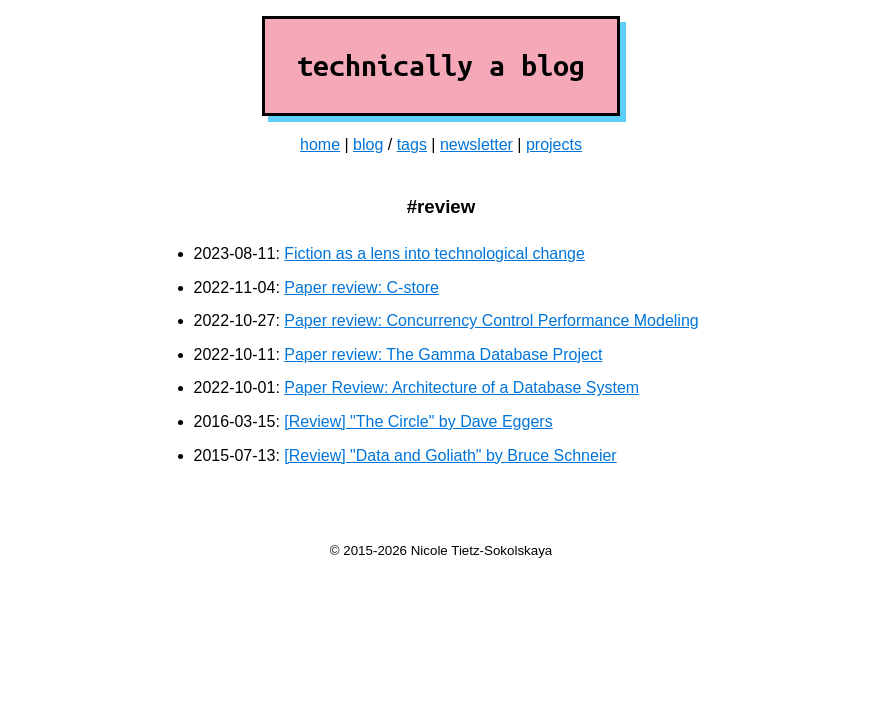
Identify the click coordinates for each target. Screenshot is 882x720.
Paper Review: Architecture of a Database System (461, 387)
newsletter (476, 144)
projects (554, 144)
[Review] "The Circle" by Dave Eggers (418, 421)
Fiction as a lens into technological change (434, 253)
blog (368, 144)
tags (412, 144)
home (320, 144)
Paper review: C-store (361, 287)
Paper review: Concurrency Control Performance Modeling (491, 320)
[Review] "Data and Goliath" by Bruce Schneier (450, 455)
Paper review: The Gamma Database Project (443, 354)
